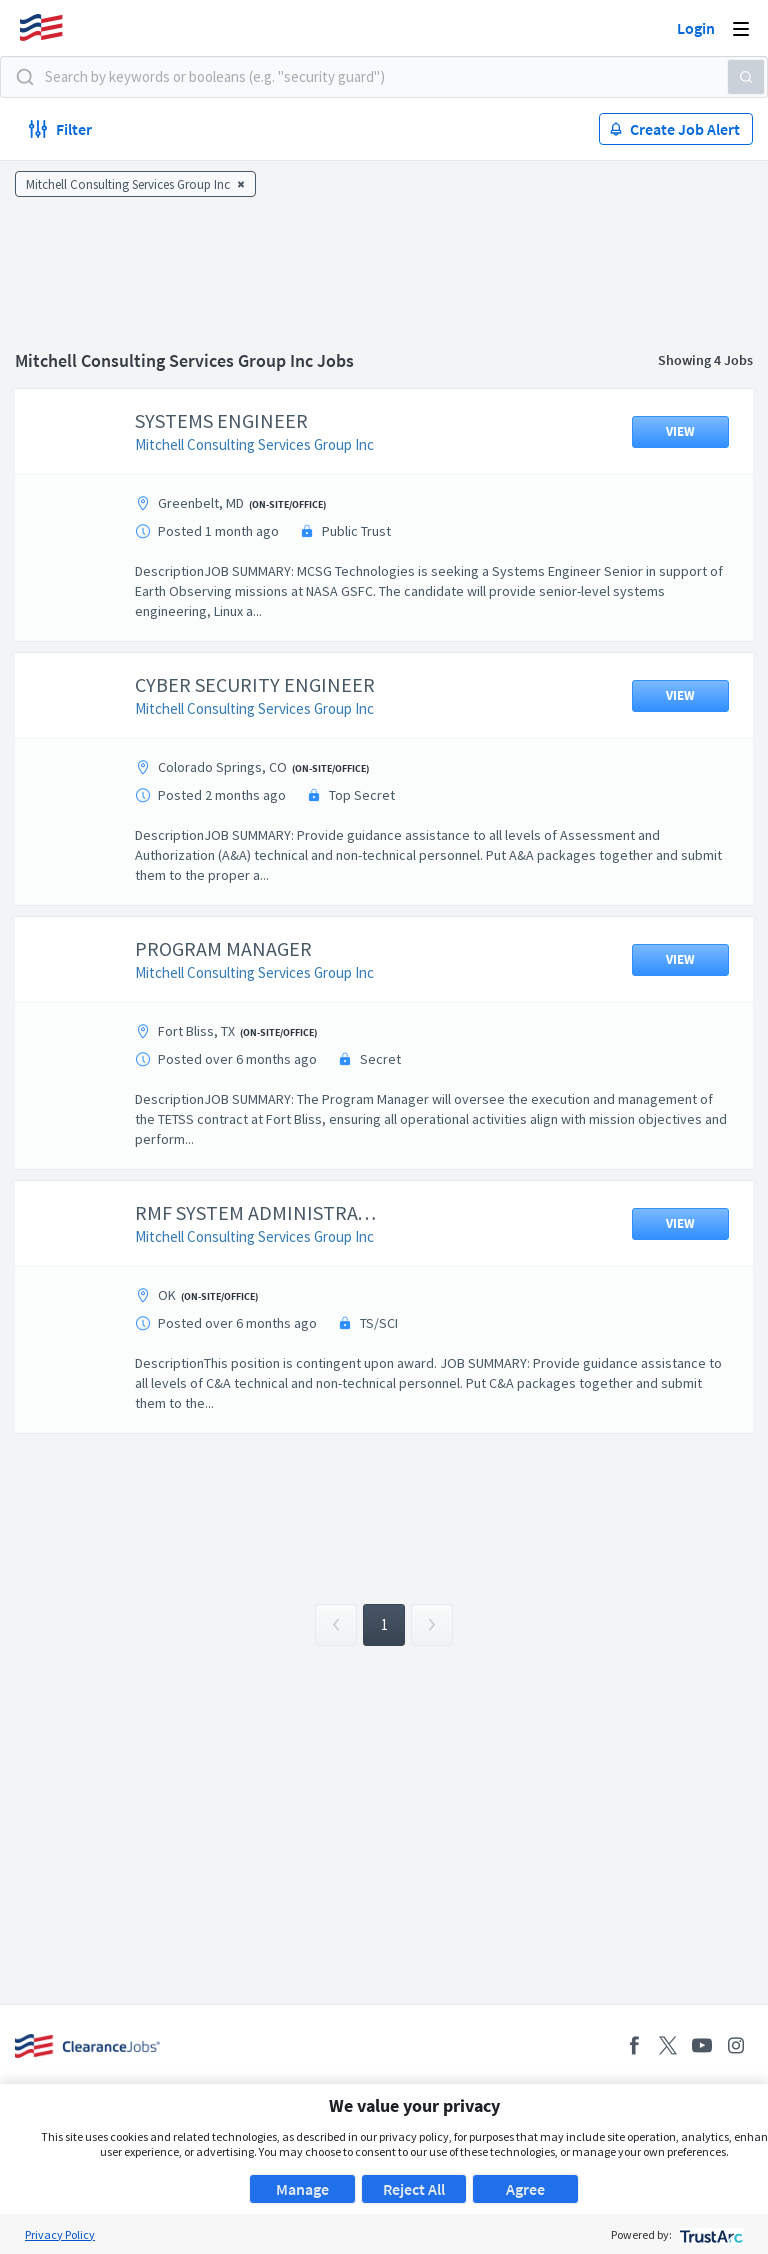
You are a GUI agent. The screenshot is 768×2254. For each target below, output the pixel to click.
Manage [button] (302, 2189)
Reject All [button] (414, 2189)
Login (696, 28)
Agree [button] (525, 2189)
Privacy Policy (60, 2234)
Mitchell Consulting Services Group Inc (269, 444)
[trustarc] (709, 2234)
